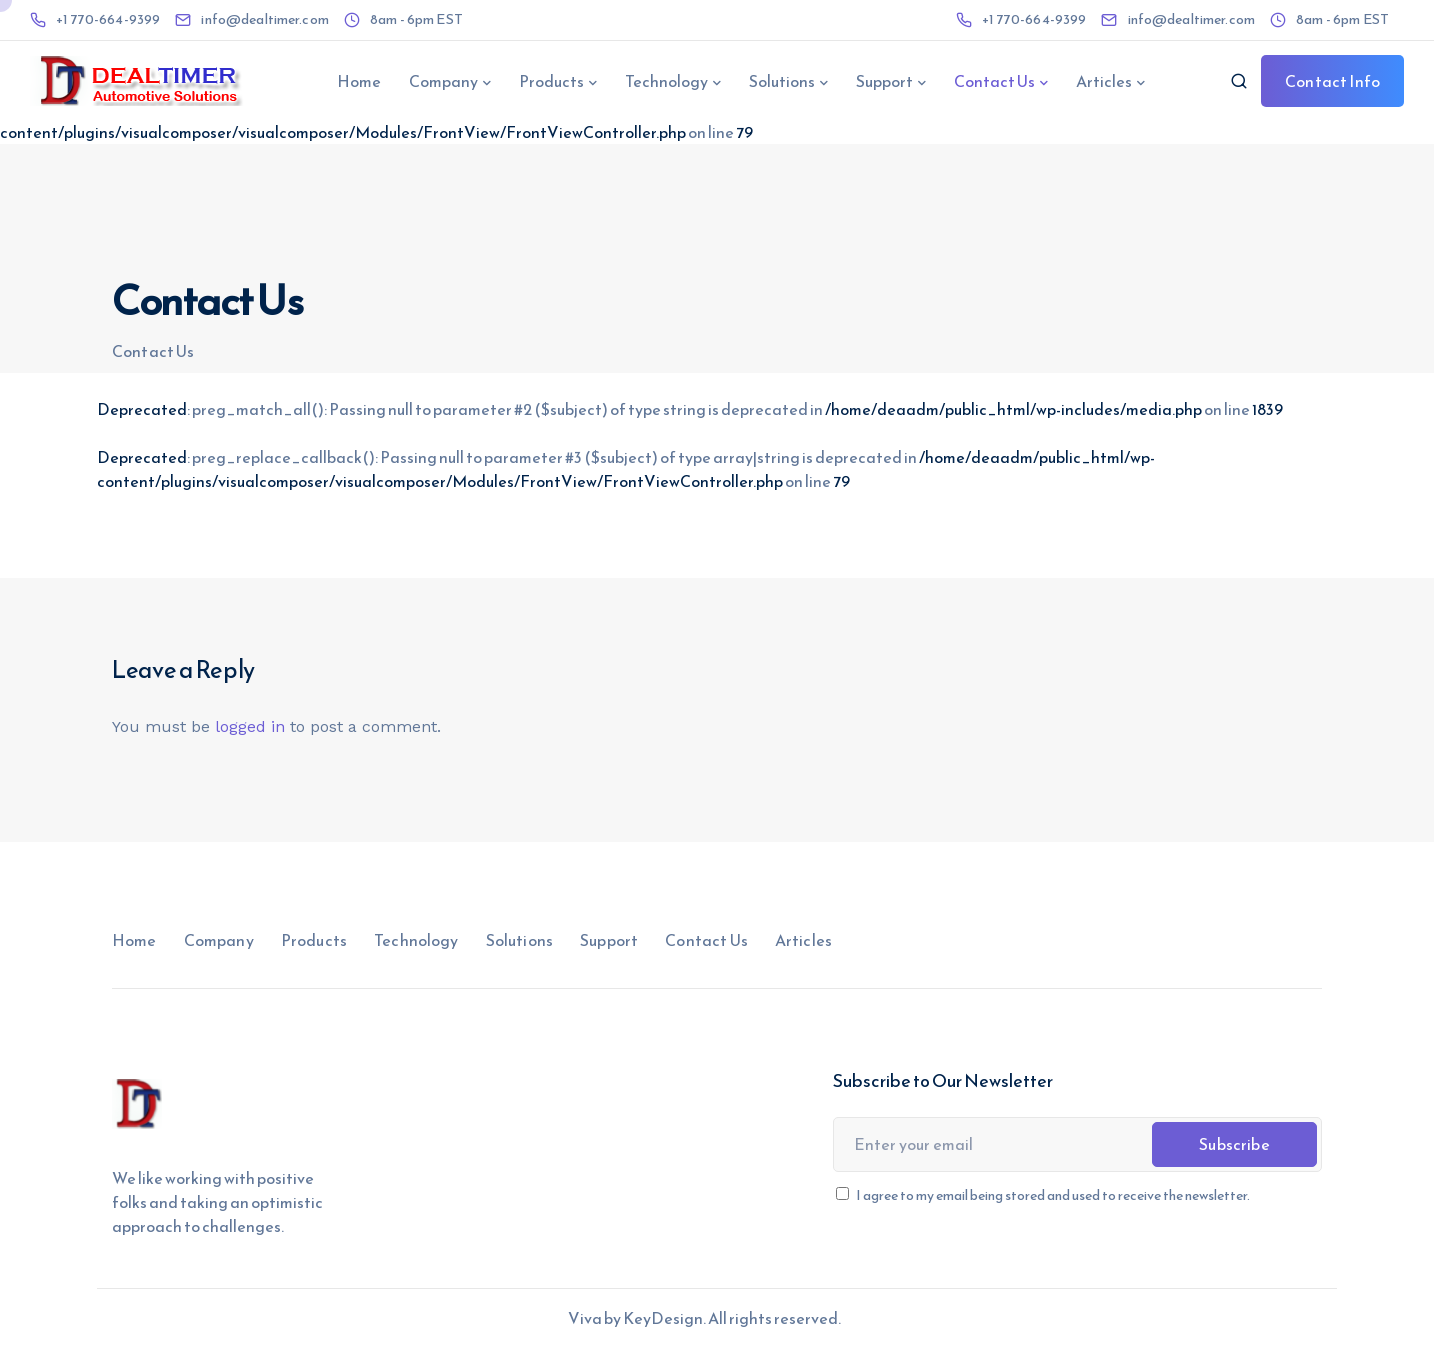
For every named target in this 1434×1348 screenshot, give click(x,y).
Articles (1104, 81)
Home (359, 81)
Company (443, 81)
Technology (666, 81)
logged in (250, 726)
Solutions (782, 81)
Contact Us (994, 81)
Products (551, 81)
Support (884, 81)
